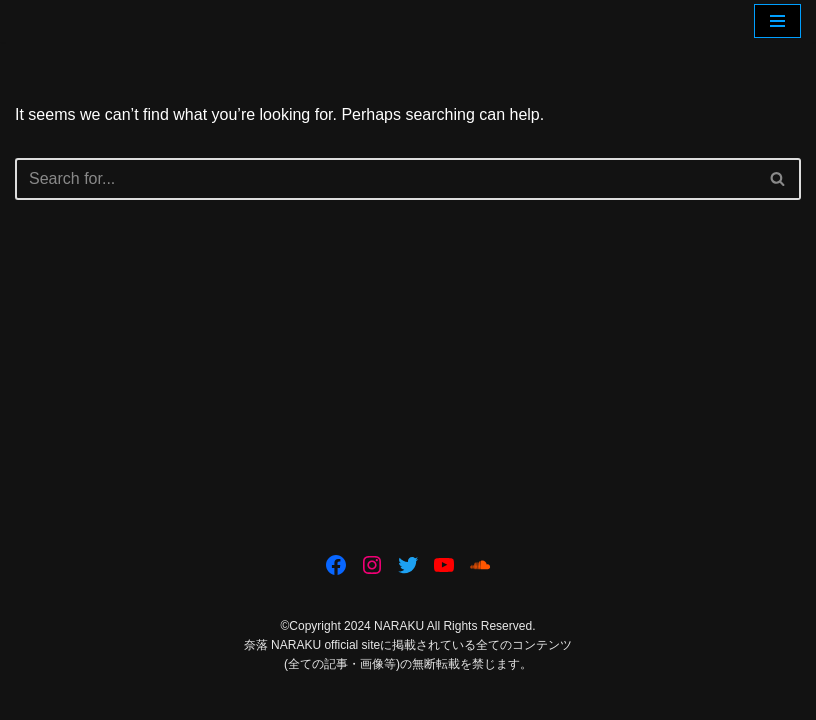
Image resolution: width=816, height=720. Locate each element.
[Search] (385, 179)
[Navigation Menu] (777, 21)
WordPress (477, 698)
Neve (317, 698)
